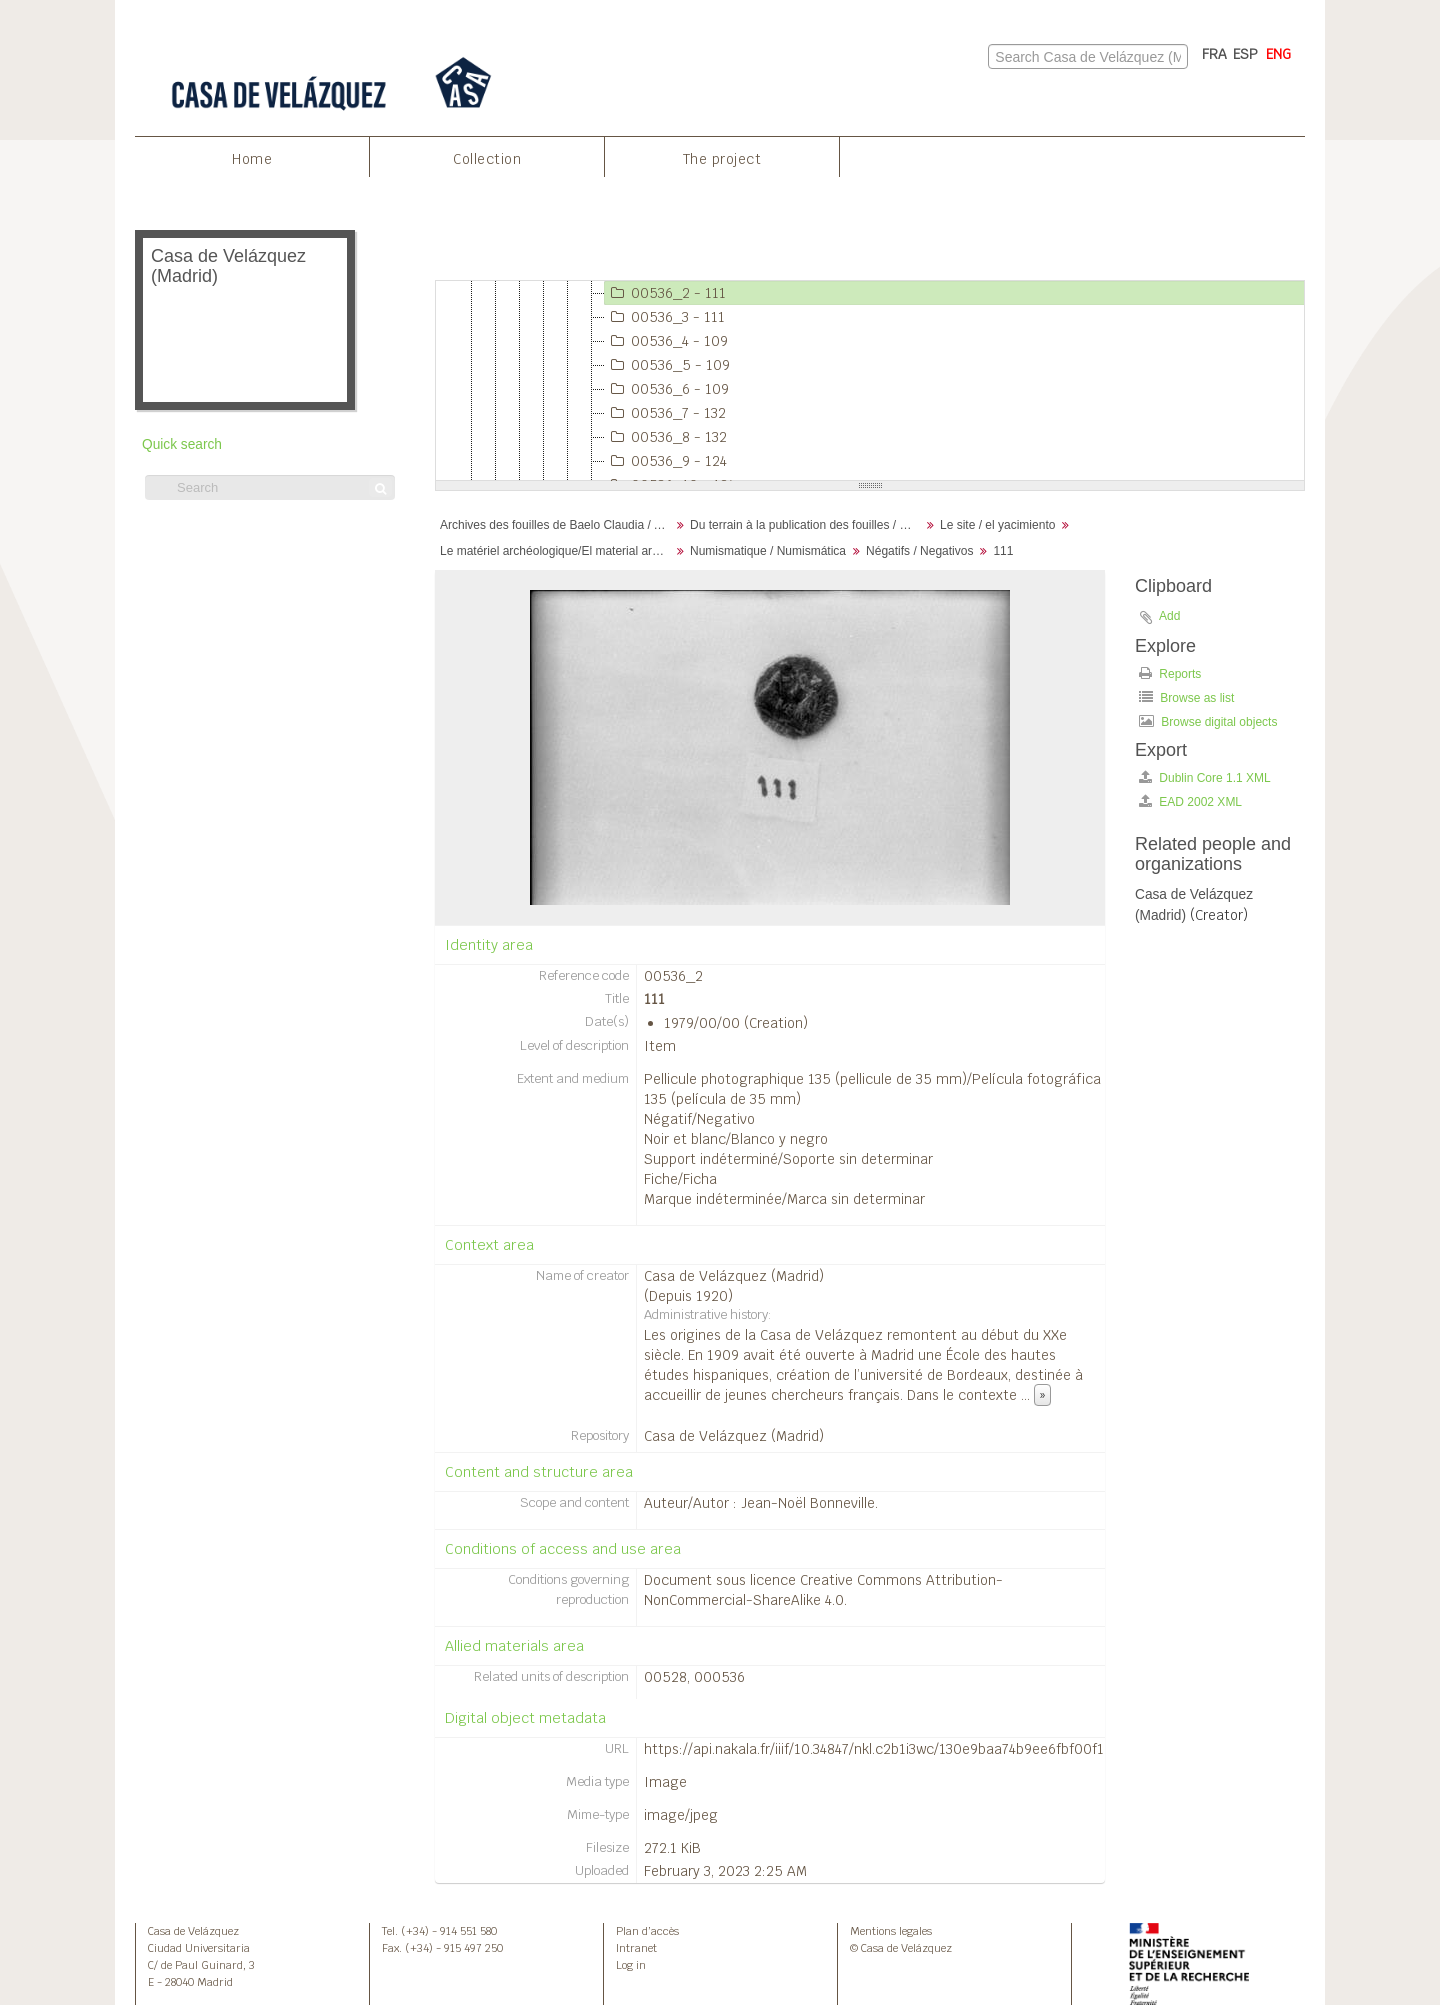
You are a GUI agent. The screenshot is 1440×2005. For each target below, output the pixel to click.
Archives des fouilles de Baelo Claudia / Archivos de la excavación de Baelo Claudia (557, 525)
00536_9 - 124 (666, 461)
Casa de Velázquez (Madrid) (734, 1276)
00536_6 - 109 (667, 389)
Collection (487, 159)
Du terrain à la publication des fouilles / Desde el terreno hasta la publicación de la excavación (807, 525)
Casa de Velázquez (193, 1931)
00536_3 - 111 (665, 317)
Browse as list (1186, 697)
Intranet (636, 1948)
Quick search (182, 444)
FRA (1214, 54)
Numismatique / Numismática (768, 551)
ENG (1278, 54)
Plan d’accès (647, 1931)
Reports (1170, 673)
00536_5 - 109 (667, 365)
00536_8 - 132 (666, 437)
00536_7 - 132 (665, 413)
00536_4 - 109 (666, 341)
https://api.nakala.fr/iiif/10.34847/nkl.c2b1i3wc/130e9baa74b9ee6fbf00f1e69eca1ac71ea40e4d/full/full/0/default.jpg (1012, 1749)
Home (252, 159)
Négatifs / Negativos (919, 551)
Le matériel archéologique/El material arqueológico (557, 551)
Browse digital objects (1208, 721)
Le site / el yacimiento (997, 525)
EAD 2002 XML (1190, 801)
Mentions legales (891, 1931)
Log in (631, 1965)
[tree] (870, 381)
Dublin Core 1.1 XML (1205, 777)
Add (1169, 616)
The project (722, 159)
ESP (1245, 54)
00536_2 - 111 (665, 293)
